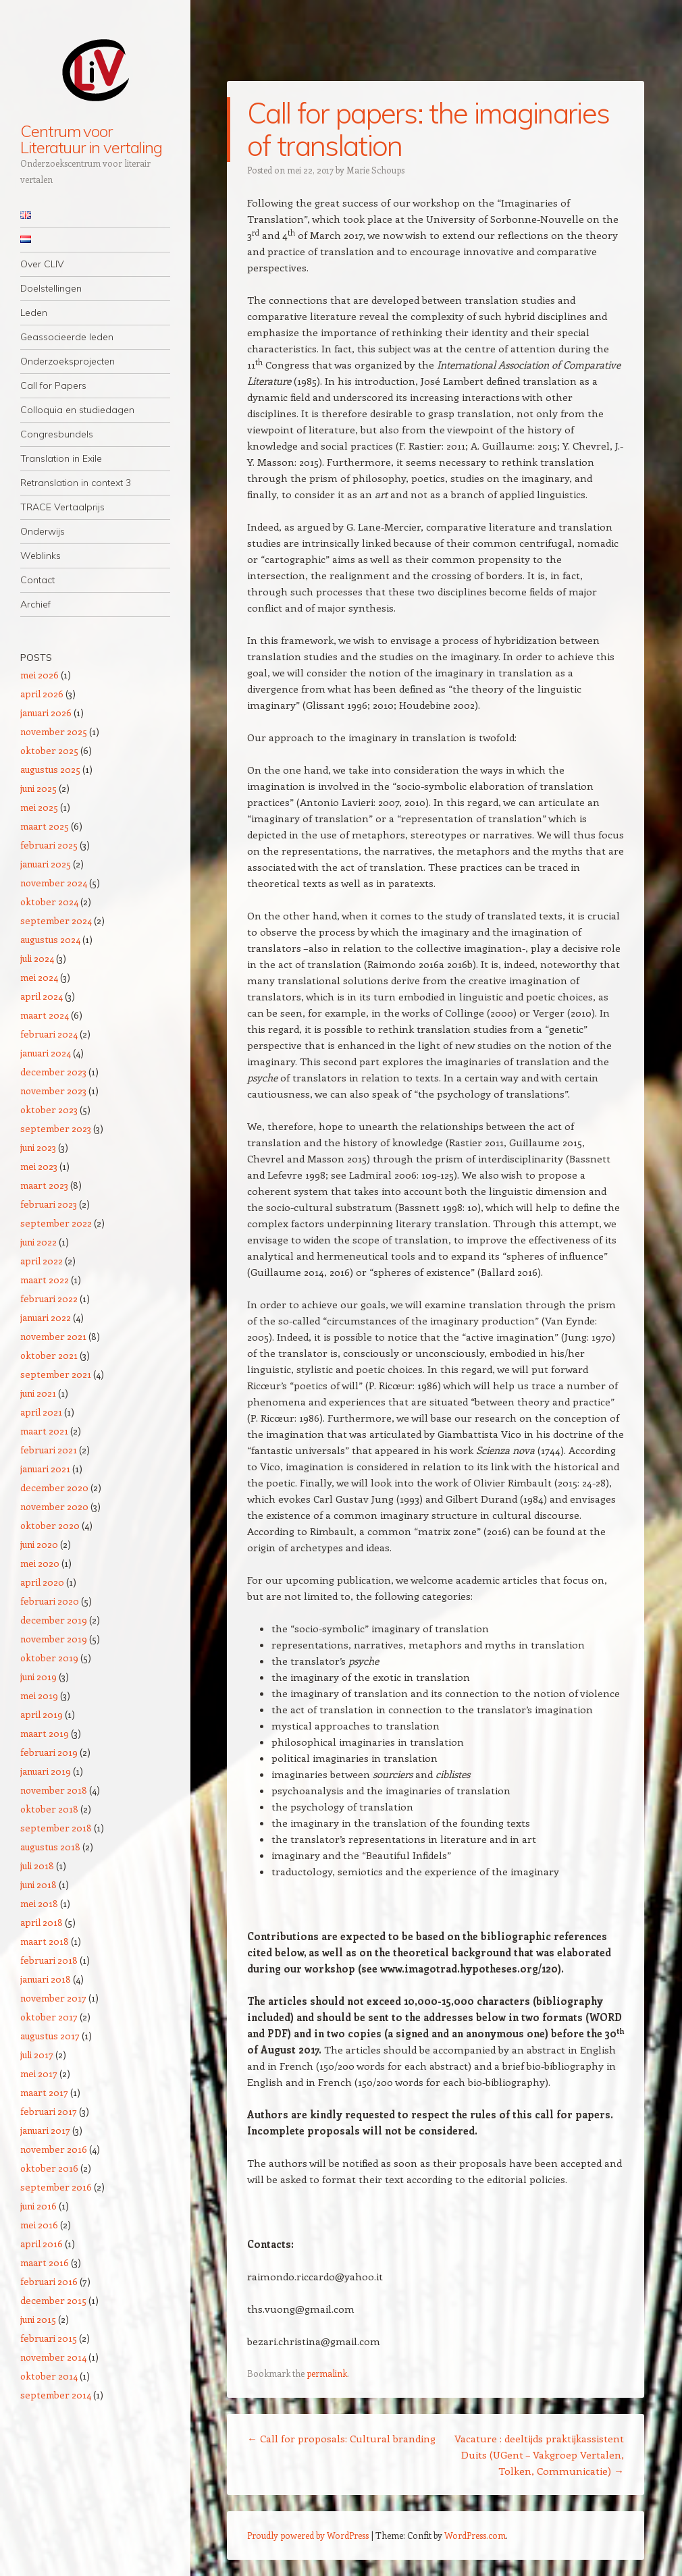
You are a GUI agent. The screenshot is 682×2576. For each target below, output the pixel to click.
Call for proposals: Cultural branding (341, 2438)
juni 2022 (38, 1241)
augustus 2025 (50, 769)
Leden (33, 312)
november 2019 (53, 1638)
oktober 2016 (49, 2168)
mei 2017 (38, 2073)
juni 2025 (38, 788)
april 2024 (41, 996)
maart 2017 (44, 2092)
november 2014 (53, 2357)
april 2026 (41, 693)
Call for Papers (53, 385)
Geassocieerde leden (66, 337)
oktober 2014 (49, 2375)
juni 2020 (39, 1544)
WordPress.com (475, 2535)
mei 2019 (39, 1695)
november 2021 (53, 1336)
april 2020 (42, 1582)
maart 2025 (44, 826)
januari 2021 (45, 1468)
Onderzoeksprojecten (67, 361)
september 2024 (56, 920)
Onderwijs (42, 531)
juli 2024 (37, 958)
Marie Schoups (375, 170)
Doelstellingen (51, 288)
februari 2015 (48, 2338)
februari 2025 (49, 844)
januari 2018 (45, 1979)
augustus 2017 (50, 2035)
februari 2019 (49, 1752)
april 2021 (41, 1411)
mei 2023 (38, 1166)
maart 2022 (44, 1279)
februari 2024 (49, 1033)
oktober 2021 (49, 1355)
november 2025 (53, 731)
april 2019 (41, 1714)
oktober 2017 (49, 2016)
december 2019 (53, 1619)
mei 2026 (39, 674)
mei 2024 (39, 977)
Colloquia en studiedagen (77, 410)
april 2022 (41, 1260)
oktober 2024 (49, 901)
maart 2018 (44, 1941)
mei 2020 (39, 1563)
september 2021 (55, 1374)
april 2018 (41, 1922)
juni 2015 (38, 2319)
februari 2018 (49, 1960)
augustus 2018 (50, 1846)
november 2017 (53, 1997)
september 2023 (55, 1128)
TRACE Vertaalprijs (62, 507)
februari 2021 (48, 1449)
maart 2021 (44, 1430)
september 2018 (56, 1827)
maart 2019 (44, 1733)
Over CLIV (42, 264)
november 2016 (53, 2149)
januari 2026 (46, 712)
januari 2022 (45, 1317)
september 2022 (56, 1222)
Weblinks (40, 555)
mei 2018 (39, 1903)
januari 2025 (45, 863)
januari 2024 (45, 1052)
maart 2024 (44, 1015)
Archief (35, 604)
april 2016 (41, 2243)
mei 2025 (39, 807)
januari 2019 (45, 1771)
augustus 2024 (50, 939)
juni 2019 (38, 1676)
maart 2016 (44, 2262)
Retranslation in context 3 (75, 483)
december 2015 (53, 2300)
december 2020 (54, 1487)
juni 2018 (38, 1884)
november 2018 (53, 1789)
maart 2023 (44, 1185)
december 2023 (53, 1071)
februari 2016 (49, 2281)
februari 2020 (49, 1600)
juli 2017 (36, 2054)
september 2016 (56, 2186)
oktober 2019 (49, 1657)
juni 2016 (38, 2205)
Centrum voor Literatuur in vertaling (91, 139)
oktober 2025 (49, 750)
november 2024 (53, 882)
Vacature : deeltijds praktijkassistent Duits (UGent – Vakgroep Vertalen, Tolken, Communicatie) (539, 2454)
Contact (37, 580)
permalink (327, 2373)
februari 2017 (48, 2111)
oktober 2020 (50, 1525)
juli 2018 (37, 1865)
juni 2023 (38, 1147)
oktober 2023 (49, 1109)
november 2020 (54, 1506)
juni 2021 (38, 1393)
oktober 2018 (49, 1808)
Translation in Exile (61, 458)
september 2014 (55, 2394)
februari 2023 (48, 1204)
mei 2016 (39, 2224)
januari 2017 (45, 2130)
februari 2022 (49, 1298)
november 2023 (53, 1090)
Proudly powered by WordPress (308, 2535)
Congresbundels (56, 434)
